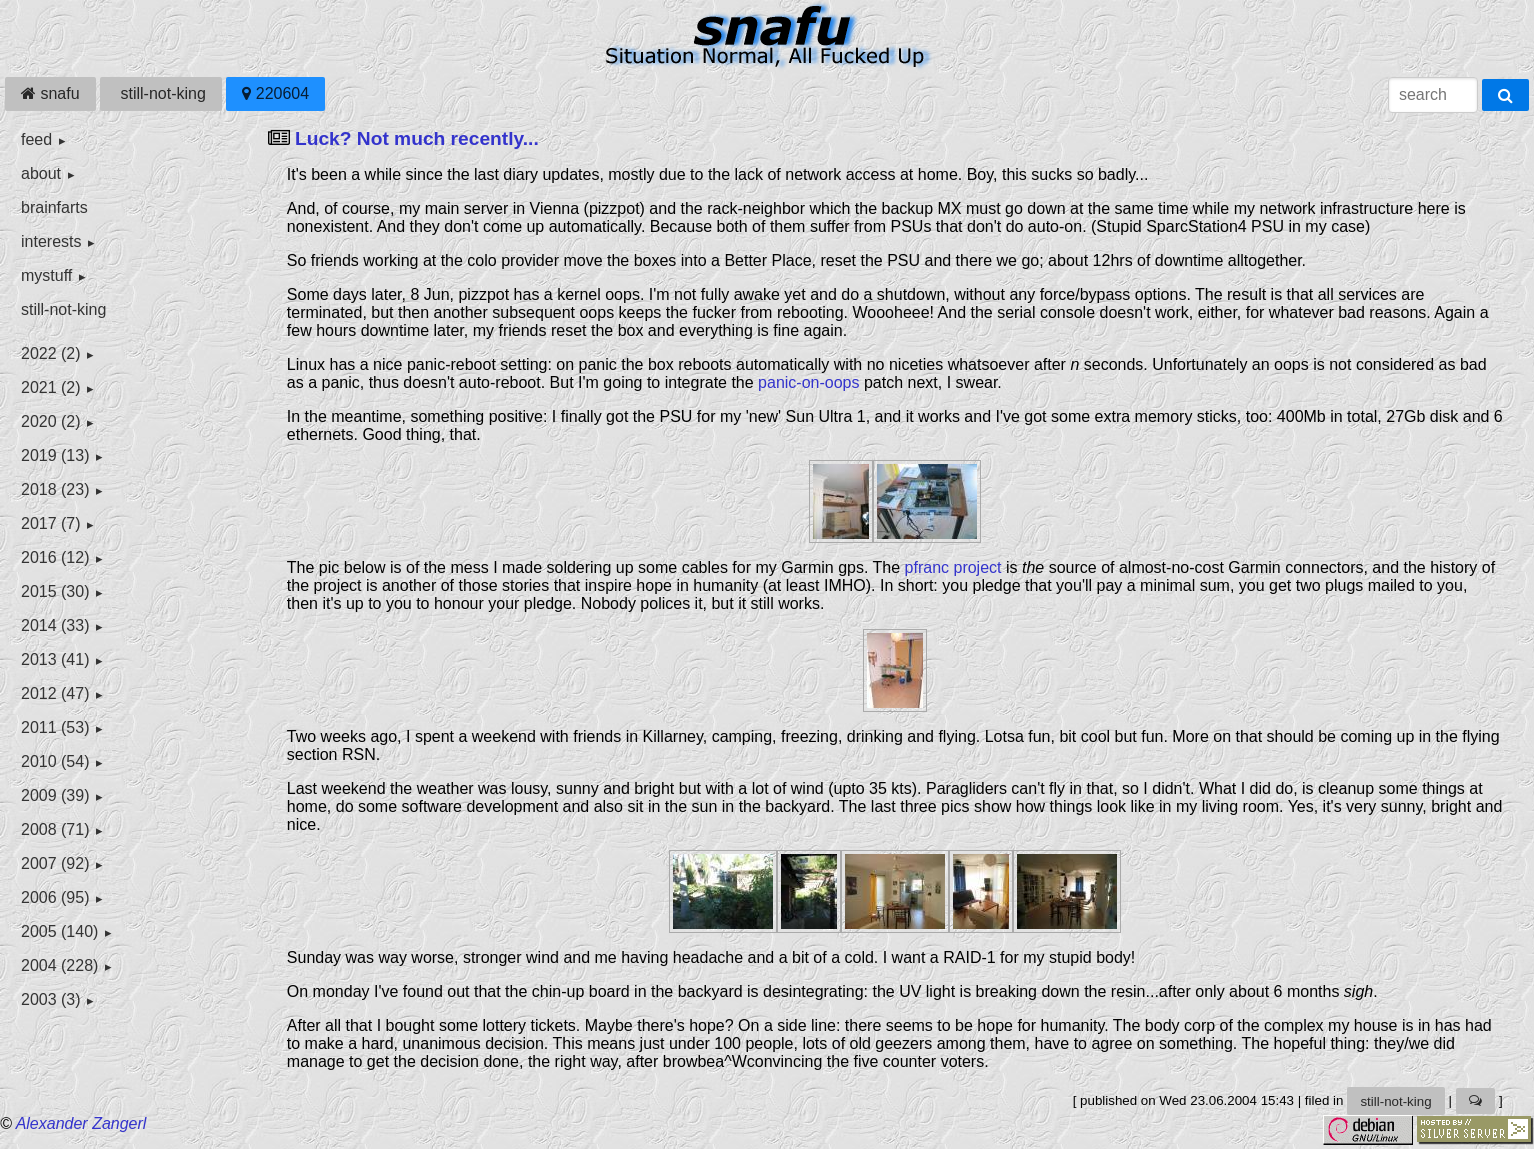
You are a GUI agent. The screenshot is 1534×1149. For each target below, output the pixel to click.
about (41, 173)
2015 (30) (55, 591)
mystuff (46, 275)
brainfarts (54, 207)
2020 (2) (51, 421)
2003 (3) (51, 999)
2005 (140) (59, 931)
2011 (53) (55, 727)
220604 (275, 93)
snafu (50, 93)
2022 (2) (51, 353)
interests (51, 241)
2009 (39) (55, 795)
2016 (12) (55, 557)
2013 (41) (55, 659)
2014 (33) (55, 625)
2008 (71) (55, 829)
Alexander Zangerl (81, 1123)
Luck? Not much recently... (417, 138)
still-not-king (161, 93)
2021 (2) (51, 387)
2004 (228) (59, 965)
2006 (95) (55, 897)
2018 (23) (55, 489)
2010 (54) (55, 761)
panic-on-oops (808, 382)
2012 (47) (55, 693)
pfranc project (953, 567)
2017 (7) (51, 523)
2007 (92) (55, 863)
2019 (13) (55, 455)
